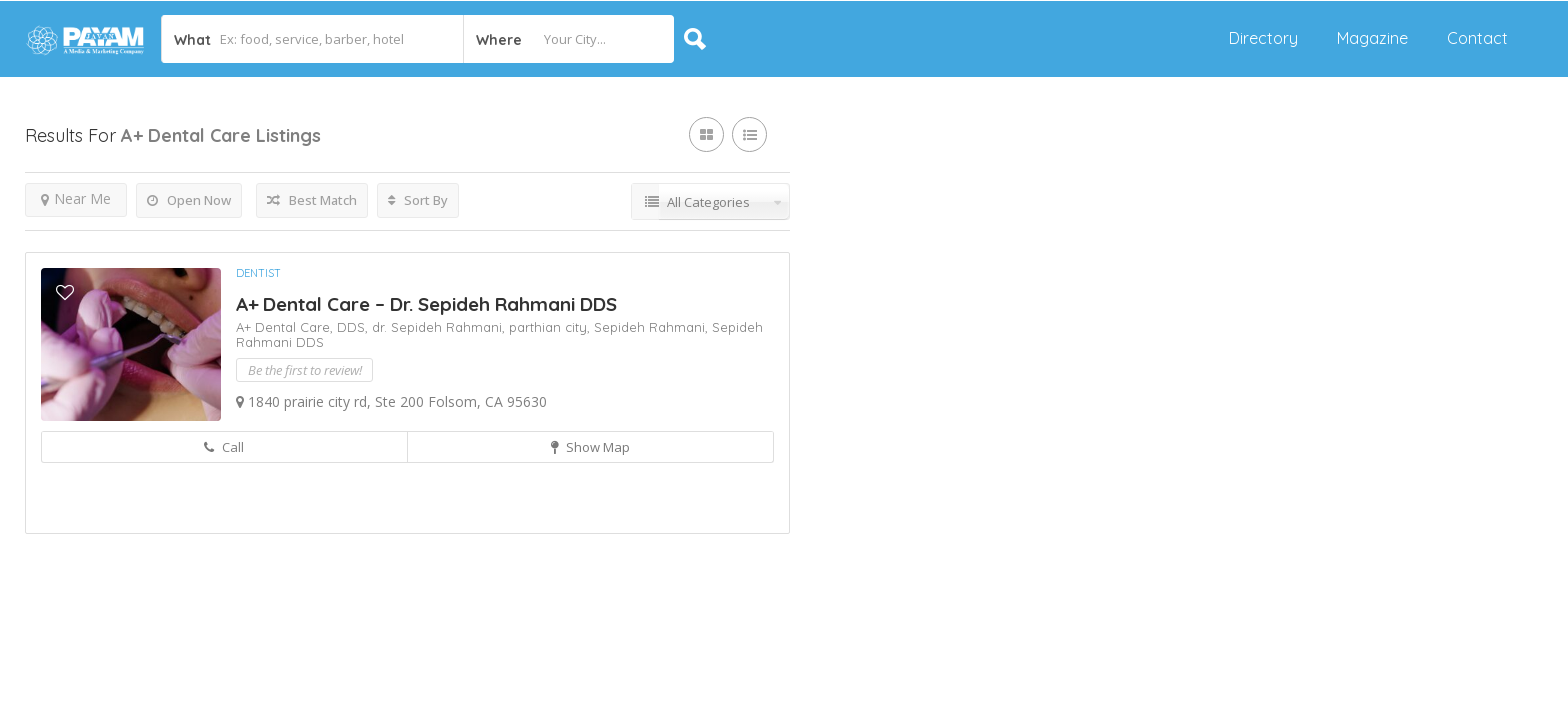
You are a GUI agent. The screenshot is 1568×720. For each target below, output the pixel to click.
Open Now (189, 200)
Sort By (418, 200)
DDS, (354, 327)
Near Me (76, 198)
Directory (1263, 38)
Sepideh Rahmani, (653, 327)
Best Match (312, 200)
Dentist (258, 273)
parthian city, (551, 327)
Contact (1477, 38)
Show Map (590, 447)
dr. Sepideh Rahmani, (440, 327)
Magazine (1372, 38)
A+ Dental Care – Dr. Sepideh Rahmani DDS (426, 304)
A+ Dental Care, (286, 327)
